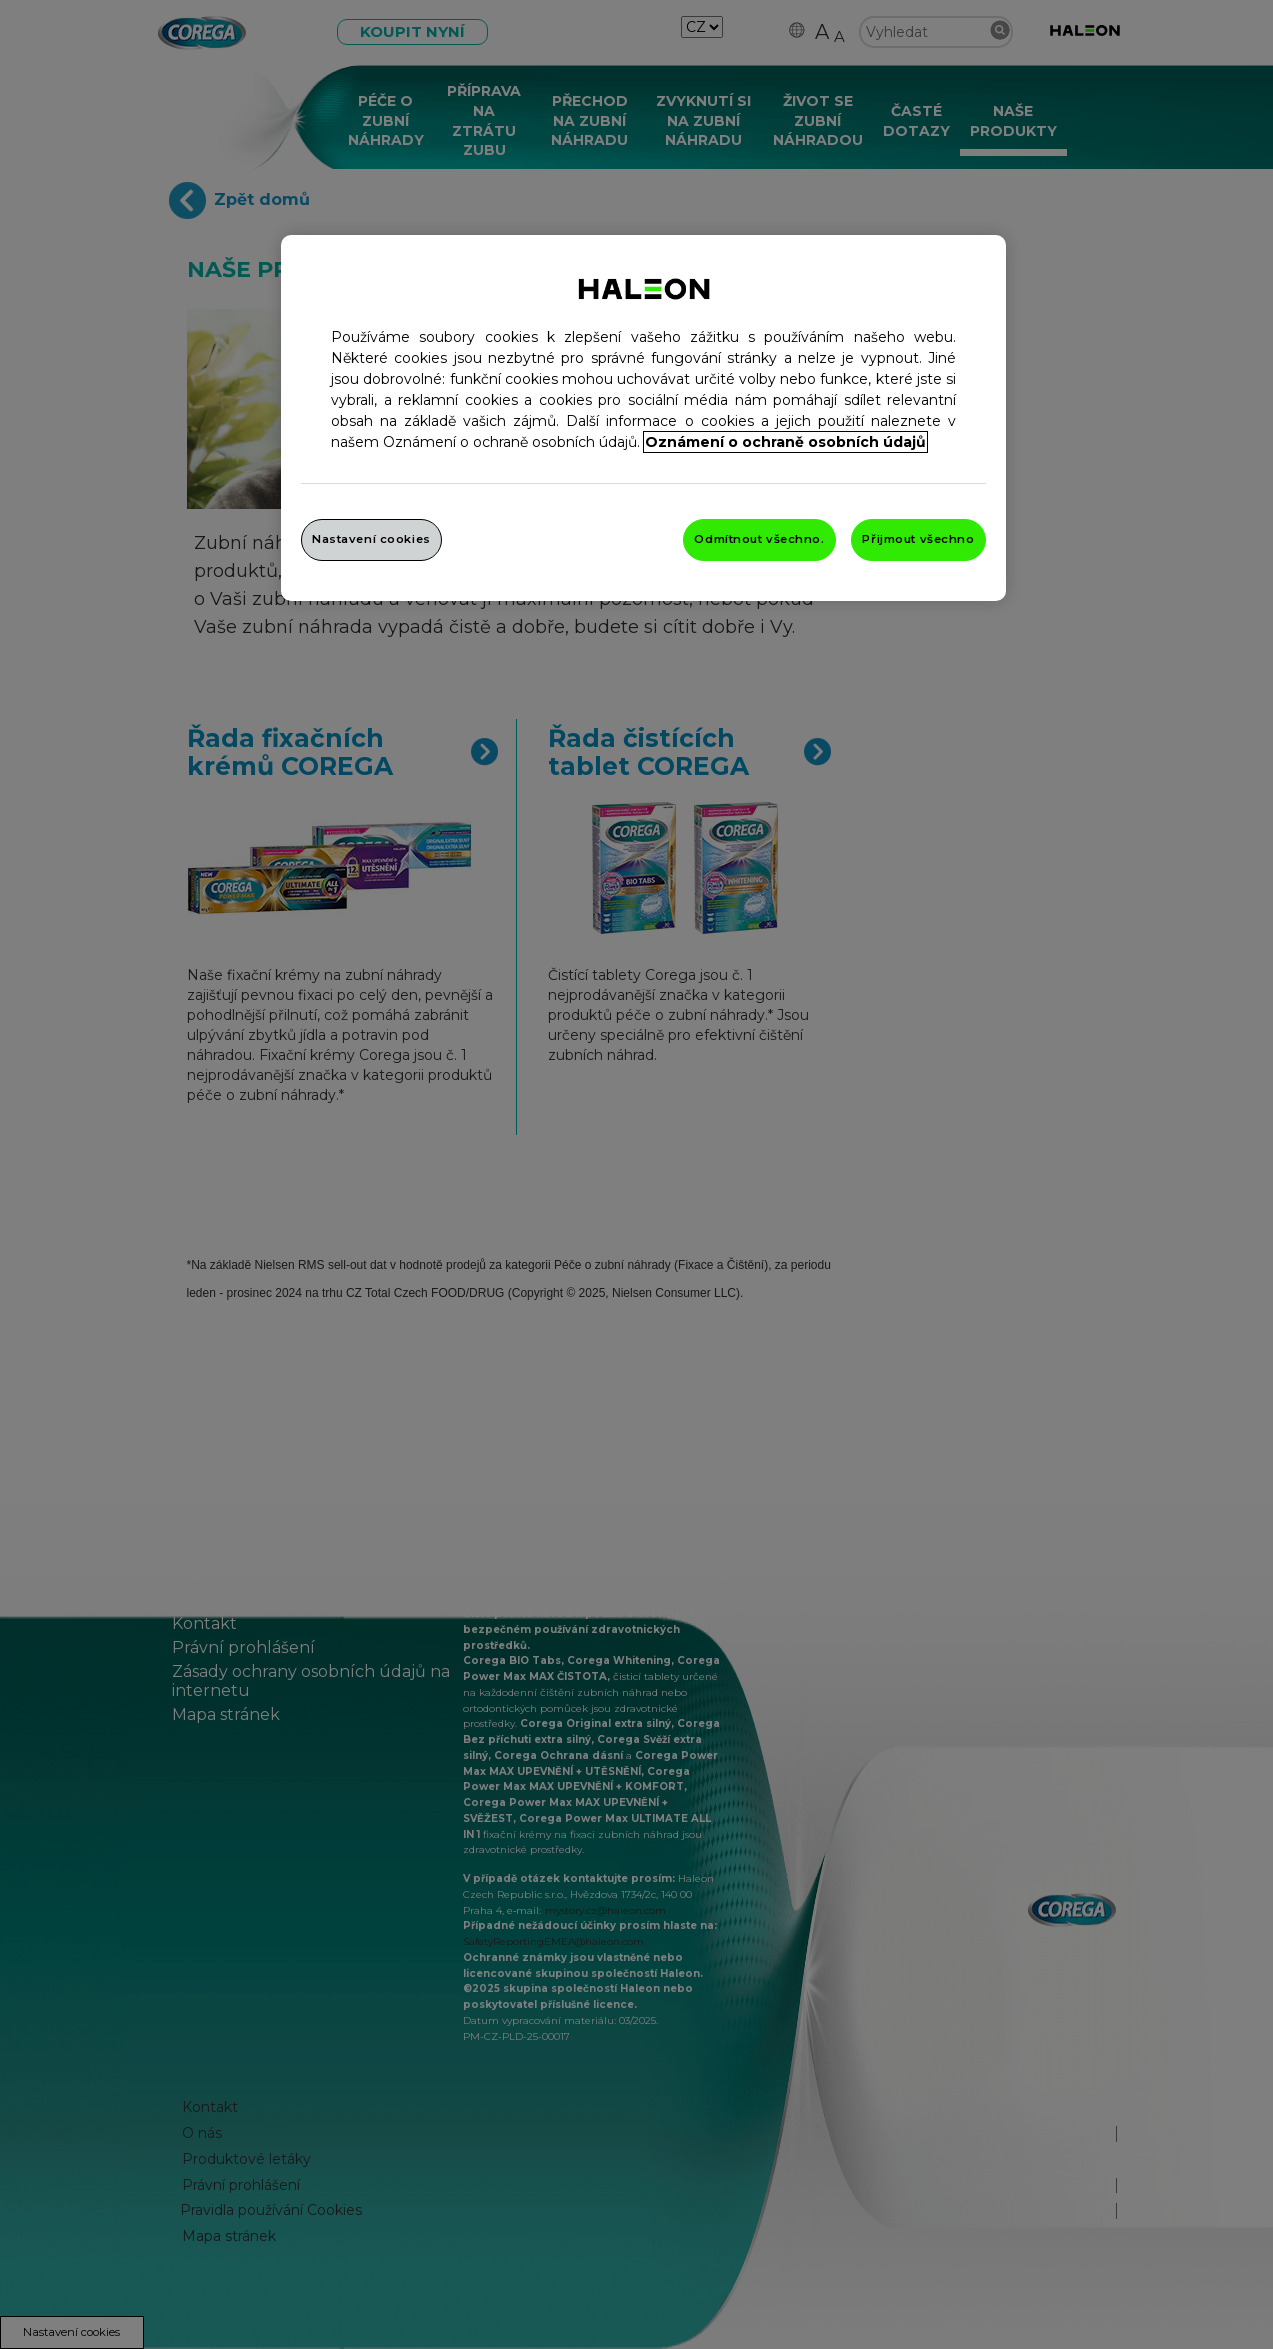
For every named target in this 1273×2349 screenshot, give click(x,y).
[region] (643, 418)
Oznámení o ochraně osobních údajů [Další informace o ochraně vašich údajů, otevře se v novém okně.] (785, 442)
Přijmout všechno (918, 539)
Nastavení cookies (371, 539)
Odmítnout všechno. (759, 539)
